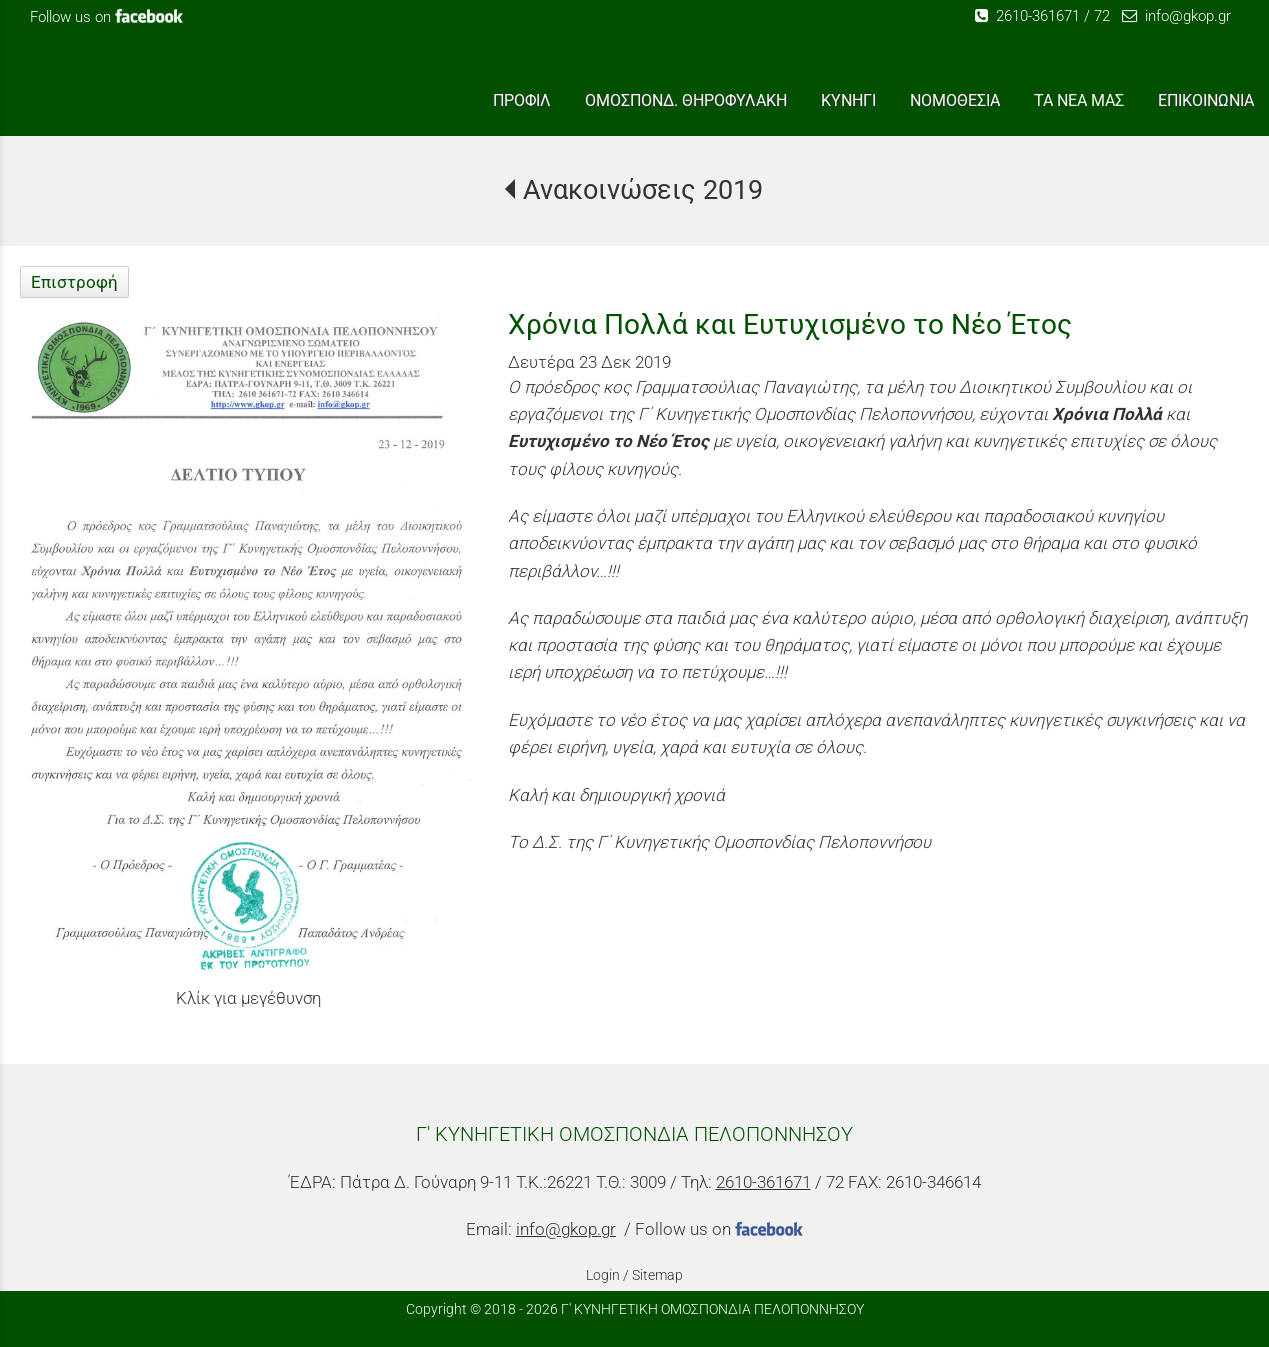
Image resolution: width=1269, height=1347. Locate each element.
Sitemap (657, 1275)
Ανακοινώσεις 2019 (643, 190)
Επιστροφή (74, 282)
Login (603, 1275)
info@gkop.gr (1176, 16)
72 (1102, 16)
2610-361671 (1027, 16)
